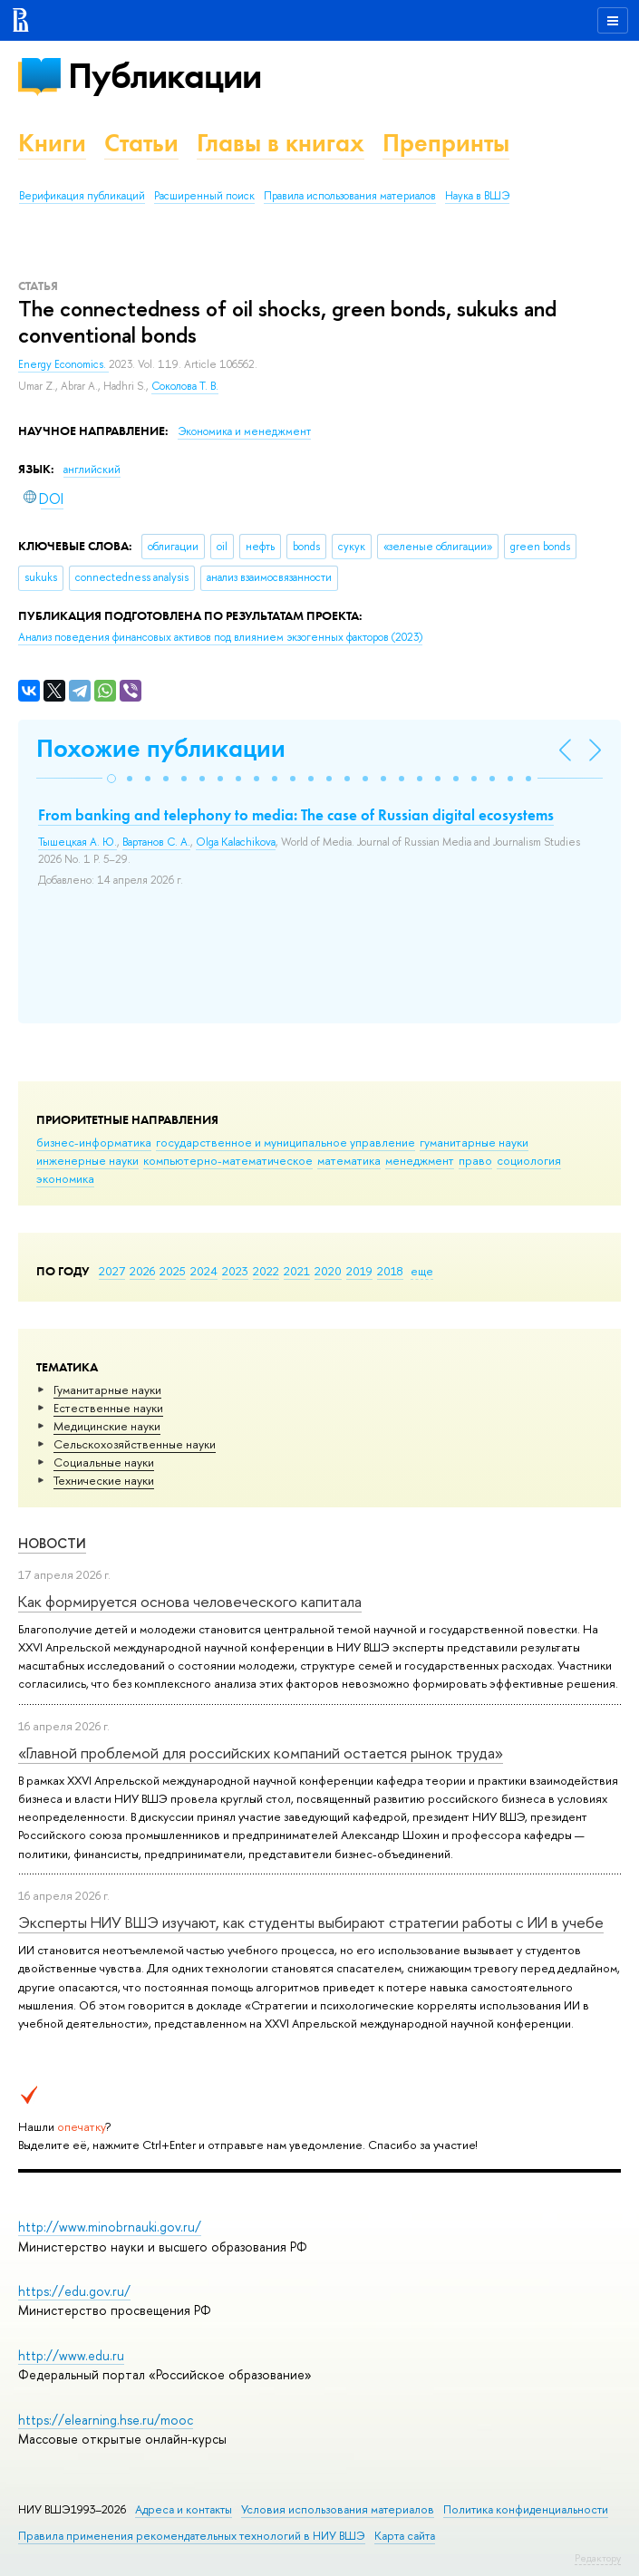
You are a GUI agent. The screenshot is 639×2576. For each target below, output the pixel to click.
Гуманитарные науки (107, 1389)
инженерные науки (87, 1160)
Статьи (141, 143)
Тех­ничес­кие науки (103, 1480)
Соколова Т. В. (184, 386)
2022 (266, 1271)
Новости (52, 1543)
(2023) (220, 637)
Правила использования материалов (350, 196)
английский (92, 469)
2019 (359, 1271)
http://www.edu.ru (71, 2355)
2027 (112, 1271)
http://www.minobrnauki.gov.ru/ (109, 2226)
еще (422, 1271)
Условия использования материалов (337, 2509)
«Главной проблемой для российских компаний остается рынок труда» (260, 1752)
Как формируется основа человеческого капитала (190, 1601)
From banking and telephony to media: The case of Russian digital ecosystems (296, 815)
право (475, 1160)
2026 (142, 1271)
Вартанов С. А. (156, 842)
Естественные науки (108, 1407)
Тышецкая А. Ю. (77, 842)
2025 (173, 1271)
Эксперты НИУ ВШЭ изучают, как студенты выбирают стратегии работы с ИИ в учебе (311, 1922)
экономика (65, 1178)
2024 (204, 1271)
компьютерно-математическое (228, 1160)
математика (349, 1160)
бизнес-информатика (93, 1142)
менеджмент (419, 1160)
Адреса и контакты (183, 2509)
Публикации (164, 76)
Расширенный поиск (204, 196)
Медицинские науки (106, 1426)
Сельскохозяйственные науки (134, 1444)
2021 (297, 1271)
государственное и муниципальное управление (285, 1142)
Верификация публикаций (82, 196)
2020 (328, 1271)
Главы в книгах (280, 143)
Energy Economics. (63, 364)
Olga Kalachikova (236, 842)
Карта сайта (404, 2535)
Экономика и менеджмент (244, 431)
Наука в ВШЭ (477, 196)
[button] (111, 779)
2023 (235, 1271)
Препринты (445, 143)
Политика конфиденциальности (525, 2509)
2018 (390, 1271)
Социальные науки (103, 1462)
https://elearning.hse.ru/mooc (105, 2419)
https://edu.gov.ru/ (74, 2291)
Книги (52, 143)
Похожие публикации (161, 748)
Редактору (598, 2558)
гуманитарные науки (474, 1142)
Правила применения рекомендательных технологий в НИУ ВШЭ (191, 2535)
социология (529, 1160)
